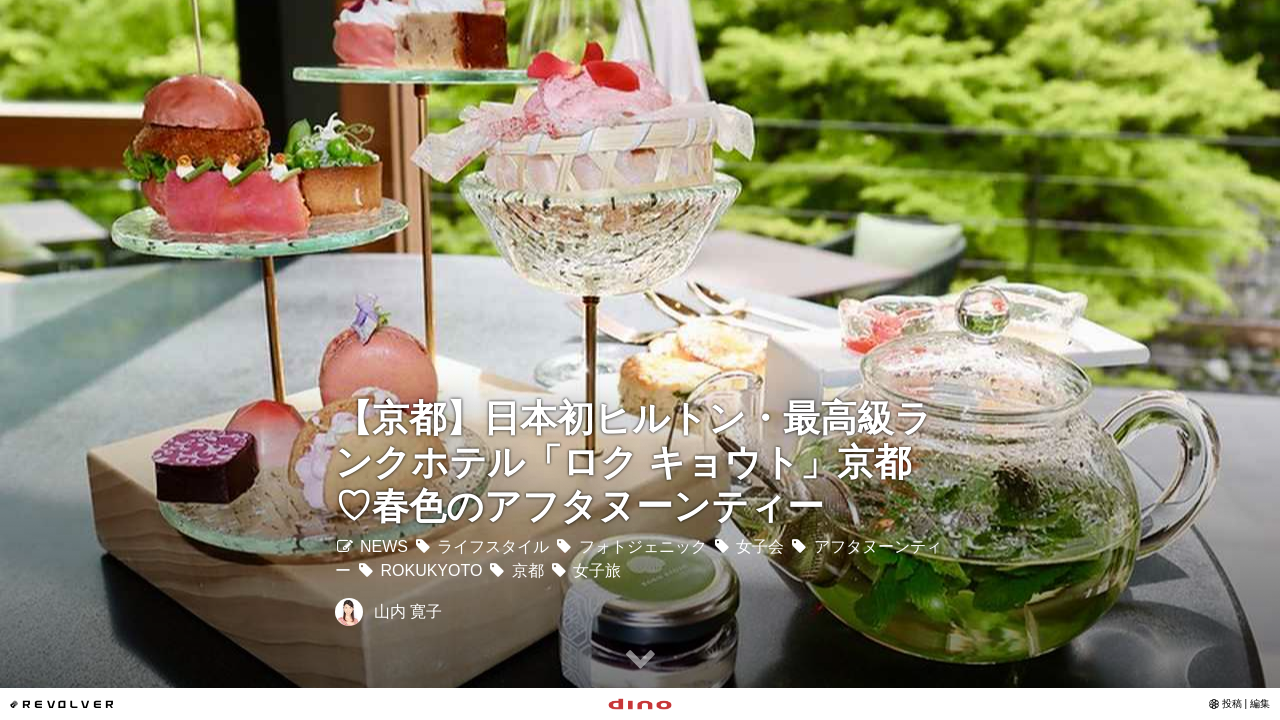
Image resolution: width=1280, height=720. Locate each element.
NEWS (371, 546)
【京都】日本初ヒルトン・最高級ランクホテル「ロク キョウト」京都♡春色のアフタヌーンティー (633, 462)
